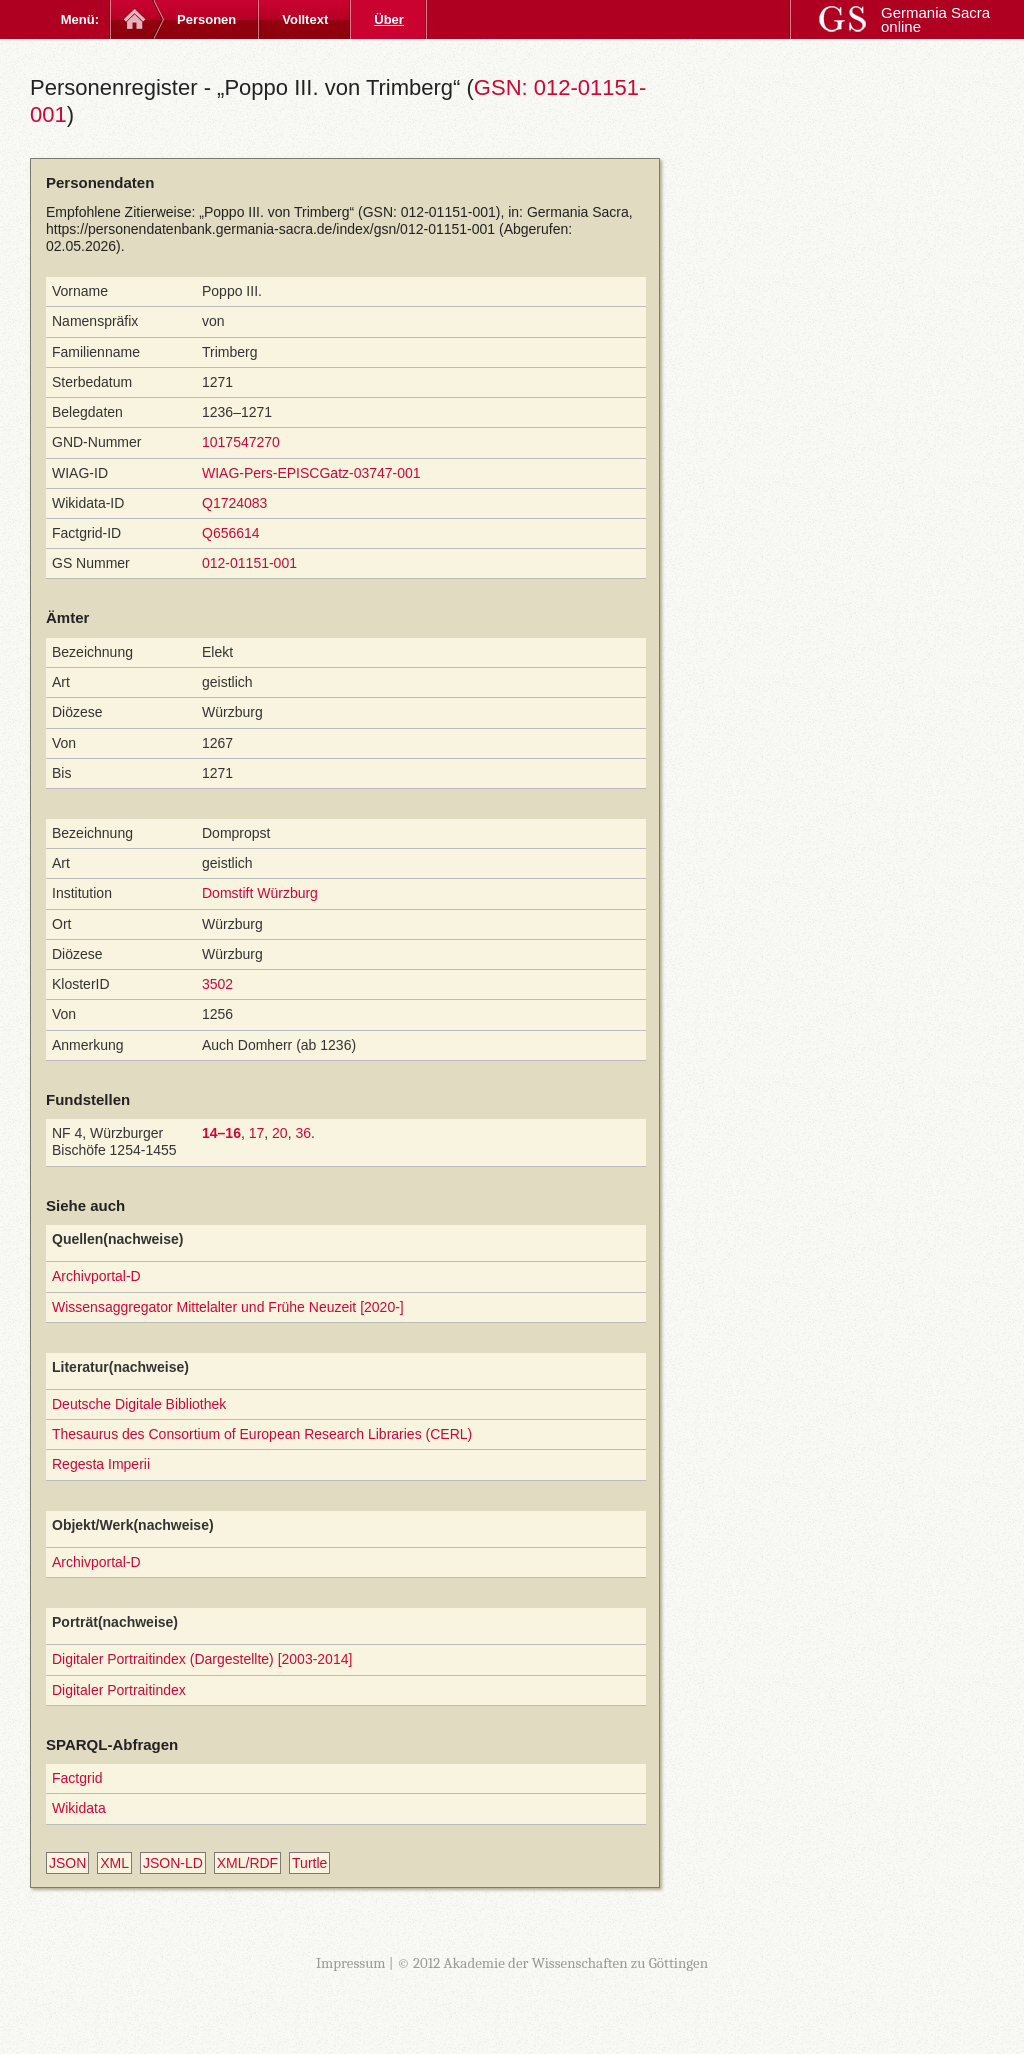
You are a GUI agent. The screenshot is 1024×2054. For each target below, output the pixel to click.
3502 (217, 984)
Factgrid (77, 1778)
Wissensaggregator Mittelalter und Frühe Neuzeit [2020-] (228, 1307)
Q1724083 (234, 503)
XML (114, 1863)
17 (257, 1133)
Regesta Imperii (101, 1464)
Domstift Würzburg (260, 893)
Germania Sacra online (935, 19)
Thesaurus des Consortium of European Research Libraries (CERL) (262, 1434)
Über (389, 19)
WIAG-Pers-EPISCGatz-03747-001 (311, 473)
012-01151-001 (249, 563)
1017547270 (241, 442)
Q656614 (231, 533)
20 (280, 1133)
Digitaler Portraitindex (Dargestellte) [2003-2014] (202, 1659)
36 (303, 1133)
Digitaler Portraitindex (119, 1690)
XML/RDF (247, 1863)
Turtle (309, 1863)
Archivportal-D (96, 1276)
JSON (67, 1863)
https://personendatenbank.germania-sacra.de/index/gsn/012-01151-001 (270, 229)
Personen (206, 19)
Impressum (351, 1963)
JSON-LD (173, 1863)
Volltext (305, 19)
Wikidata (79, 1808)
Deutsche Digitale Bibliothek (139, 1404)
